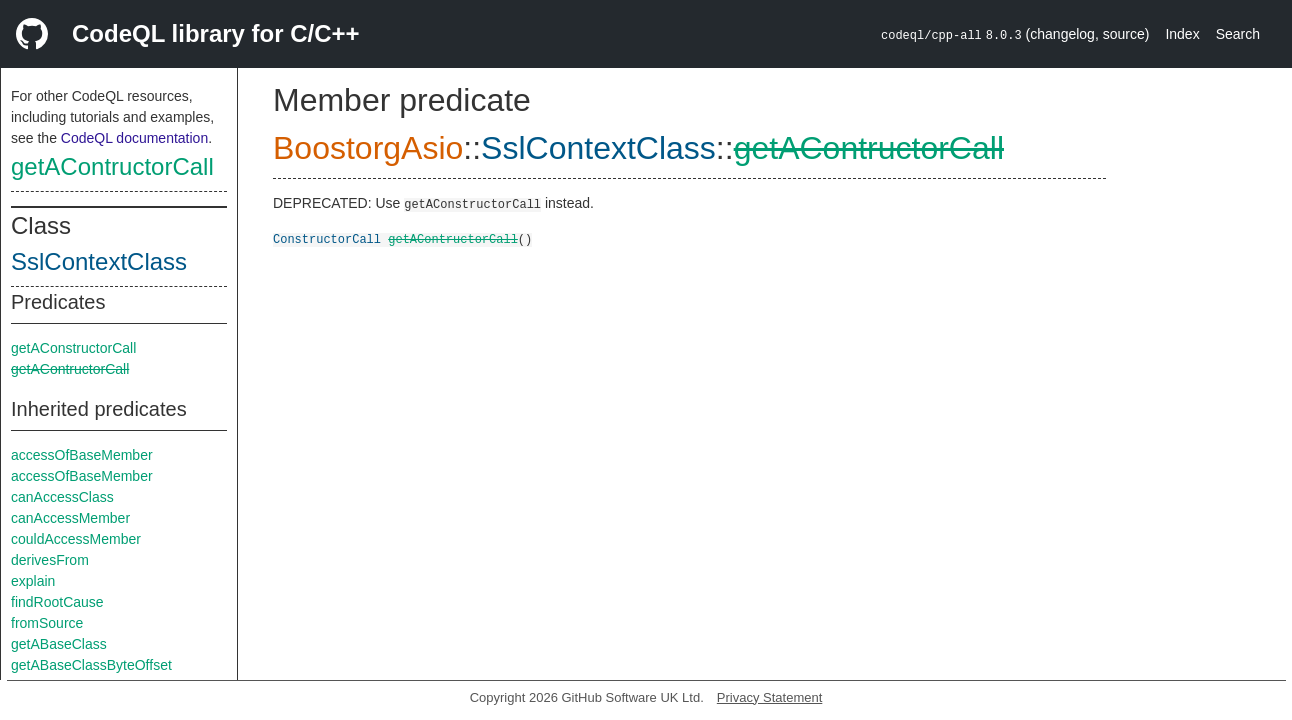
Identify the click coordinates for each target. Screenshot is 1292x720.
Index (1182, 34)
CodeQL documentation (134, 138)
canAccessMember (70, 518)
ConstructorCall (327, 238)
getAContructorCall (112, 166)
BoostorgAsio (368, 148)
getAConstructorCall (73, 348)
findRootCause (57, 602)
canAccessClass (62, 497)
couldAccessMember (76, 539)
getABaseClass (59, 644)
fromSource (47, 623)
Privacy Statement (770, 697)
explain (33, 581)
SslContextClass (99, 261)
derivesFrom (50, 560)
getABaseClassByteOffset (91, 665)
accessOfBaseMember (82, 455)
